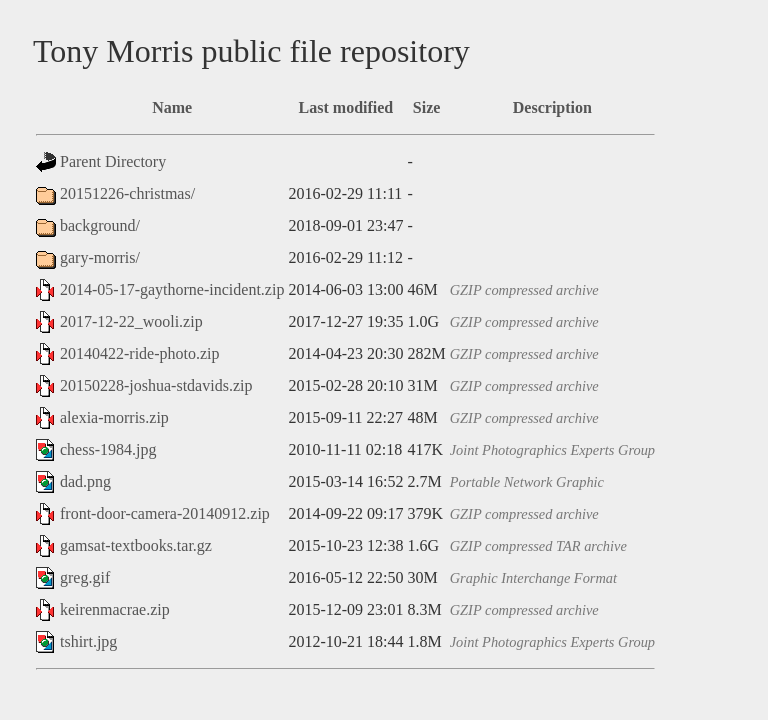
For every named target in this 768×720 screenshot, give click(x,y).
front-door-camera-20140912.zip (165, 513)
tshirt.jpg (88, 641)
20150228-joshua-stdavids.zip (156, 385)
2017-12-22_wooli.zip (131, 321)
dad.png (85, 481)
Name (172, 107)
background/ (100, 225)
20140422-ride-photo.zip (140, 353)
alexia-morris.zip (114, 417)
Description (552, 107)
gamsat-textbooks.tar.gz (136, 545)
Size (427, 107)
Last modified (346, 107)
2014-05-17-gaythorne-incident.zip (172, 289)
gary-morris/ (100, 257)
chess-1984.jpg (108, 449)
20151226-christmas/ (127, 193)
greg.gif (85, 577)
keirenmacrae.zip (115, 609)
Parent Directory (113, 161)
